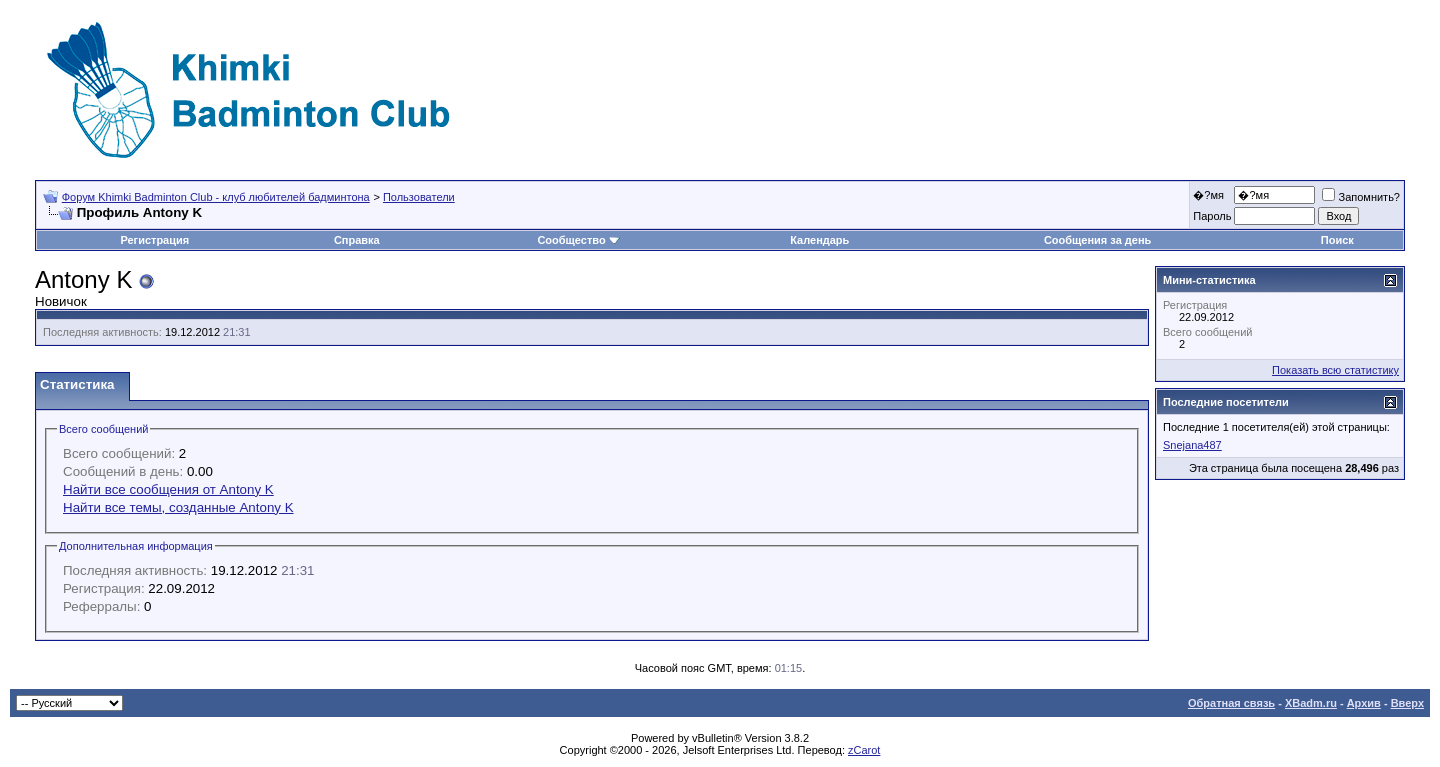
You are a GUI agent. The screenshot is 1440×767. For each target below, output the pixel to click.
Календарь (819, 240)
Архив (1364, 703)
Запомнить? (1361, 197)
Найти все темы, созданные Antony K (178, 507)
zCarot (864, 750)
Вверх (1407, 703)
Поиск (1337, 240)
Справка (357, 240)
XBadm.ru (1311, 703)
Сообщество (578, 240)
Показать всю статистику (1335, 370)
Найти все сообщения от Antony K (168, 489)
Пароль (1212, 216)
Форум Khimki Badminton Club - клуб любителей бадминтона (216, 197)
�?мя (1208, 195)
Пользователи (419, 197)
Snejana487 (1192, 445)
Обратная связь (1231, 703)
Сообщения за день (1097, 240)
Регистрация (154, 240)
